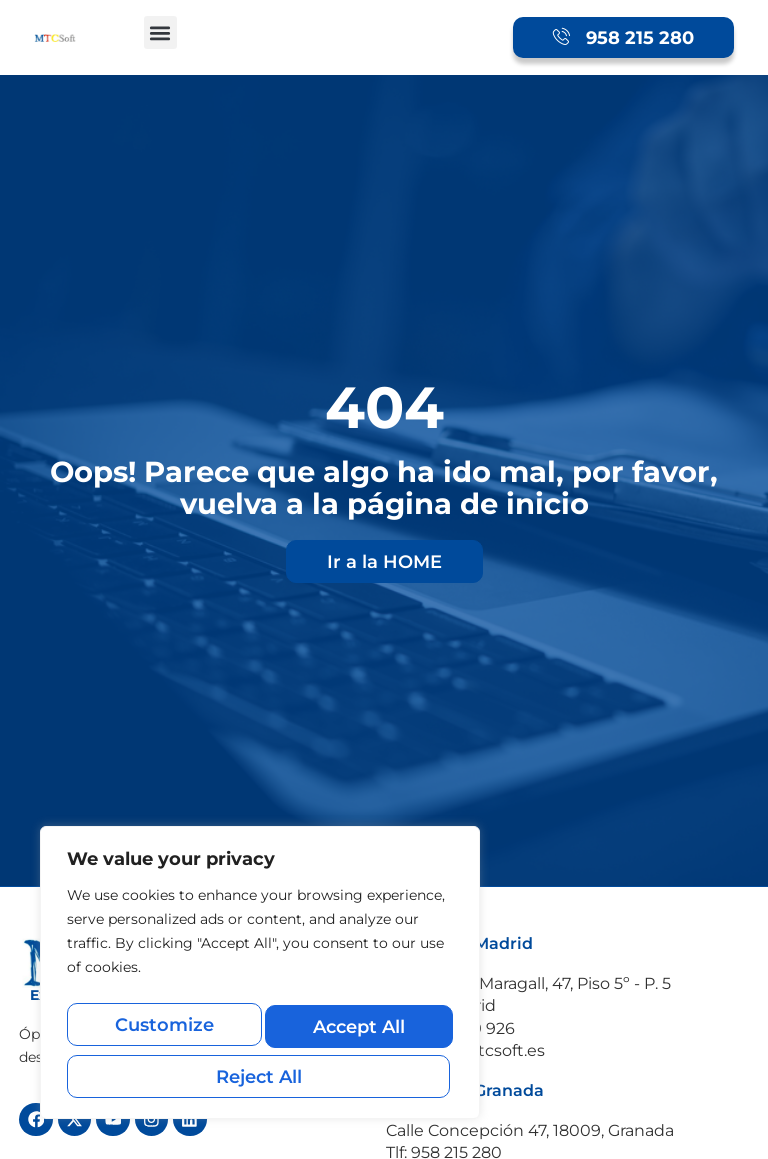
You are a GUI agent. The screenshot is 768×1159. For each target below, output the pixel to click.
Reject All (356, 1033)
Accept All (260, 1076)
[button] (160, 32)
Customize (162, 1033)
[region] (260, 981)
